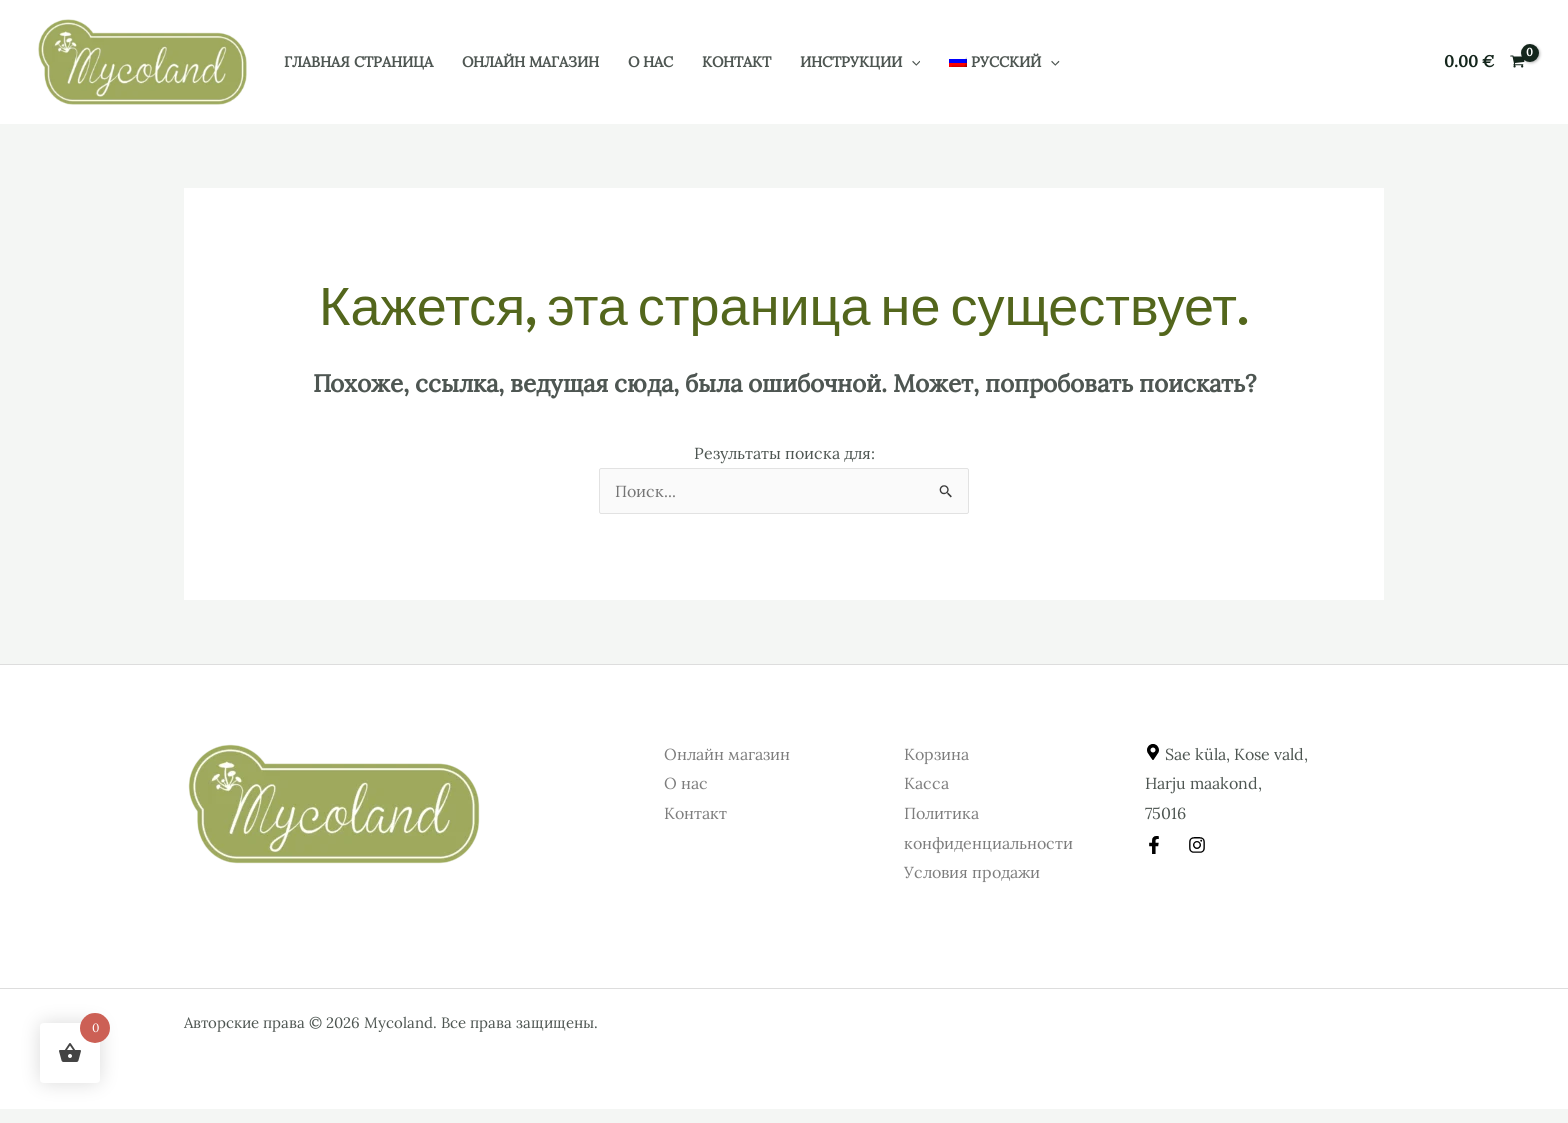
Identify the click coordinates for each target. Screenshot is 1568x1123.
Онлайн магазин (530, 62)
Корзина (936, 754)
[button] (911, 62)
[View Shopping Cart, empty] (1484, 62)
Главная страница (358, 62)
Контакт (736, 62)
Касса (926, 783)
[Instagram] (1197, 845)
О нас (650, 62)
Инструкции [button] (860, 62)
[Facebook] (1154, 845)
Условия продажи (972, 872)
